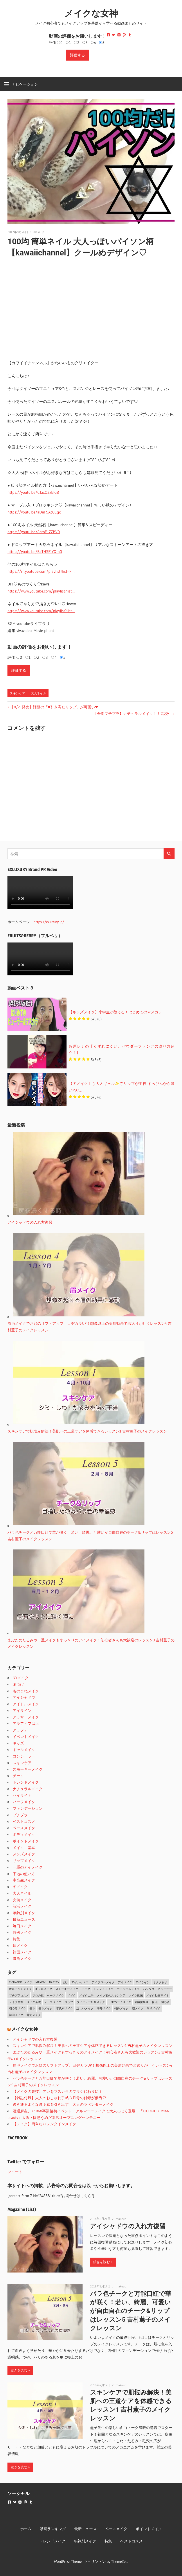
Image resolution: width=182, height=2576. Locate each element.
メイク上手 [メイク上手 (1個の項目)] (86, 1995)
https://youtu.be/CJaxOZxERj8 (33, 492)
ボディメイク (24, 1834)
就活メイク (22, 1906)
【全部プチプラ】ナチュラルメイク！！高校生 (132, 713)
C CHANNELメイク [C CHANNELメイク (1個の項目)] (20, 1982)
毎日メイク (22, 1926)
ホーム (25, 2528)
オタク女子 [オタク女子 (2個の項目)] (160, 1982)
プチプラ (20, 1815)
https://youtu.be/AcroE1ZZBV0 (33, 532)
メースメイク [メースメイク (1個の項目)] (52, 2002)
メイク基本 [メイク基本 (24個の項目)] (16, 2002)
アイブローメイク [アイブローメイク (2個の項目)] (103, 1982)
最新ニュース (24, 1919)
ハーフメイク (24, 1801)
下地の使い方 (24, 1873)
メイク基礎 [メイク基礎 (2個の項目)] (34, 2002)
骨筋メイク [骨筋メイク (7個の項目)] (34, 2015)
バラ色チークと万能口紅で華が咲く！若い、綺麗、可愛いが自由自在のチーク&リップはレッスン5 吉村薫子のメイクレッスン (130, 2311)
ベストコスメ (24, 1821)
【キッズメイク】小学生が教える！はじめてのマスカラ (115, 1012)
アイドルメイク (26, 1704)
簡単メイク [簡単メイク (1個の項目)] (154, 2008)
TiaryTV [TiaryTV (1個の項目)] (54, 1982)
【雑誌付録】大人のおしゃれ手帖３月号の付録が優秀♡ (59, 2097)
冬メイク (20, 1886)
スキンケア (17, 693)
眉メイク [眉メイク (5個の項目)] (137, 2008)
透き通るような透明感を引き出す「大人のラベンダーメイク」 (65, 2104)
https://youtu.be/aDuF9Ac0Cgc (34, 512)
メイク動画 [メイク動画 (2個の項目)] (136, 1995)
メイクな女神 (91, 13)
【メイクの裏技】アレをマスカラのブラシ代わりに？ (57, 2091)
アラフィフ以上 (26, 1723)
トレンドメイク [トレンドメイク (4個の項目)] (104, 1989)
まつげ (18, 1684)
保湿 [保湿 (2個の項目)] (155, 2002)
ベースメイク (24, 1828)
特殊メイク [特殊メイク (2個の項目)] (121, 2008)
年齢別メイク (24, 1912)
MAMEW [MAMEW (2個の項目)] (40, 1982)
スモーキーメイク (28, 1769)
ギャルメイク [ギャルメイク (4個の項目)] (43, 1989)
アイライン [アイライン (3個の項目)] (142, 1982)
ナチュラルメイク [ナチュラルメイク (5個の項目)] (128, 1989)
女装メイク (22, 1899)
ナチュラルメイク (28, 1788)
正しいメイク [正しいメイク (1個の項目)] (85, 2008)
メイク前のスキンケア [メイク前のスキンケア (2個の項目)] (111, 1995)
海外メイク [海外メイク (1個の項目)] (104, 2008)
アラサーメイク (26, 1717)
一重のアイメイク (28, 1867)
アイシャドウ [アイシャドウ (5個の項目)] (79, 1982)
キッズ (18, 1743)
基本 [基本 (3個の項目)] (32, 2008)
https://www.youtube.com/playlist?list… (41, 591)
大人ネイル (38, 693)
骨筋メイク (22, 1958)
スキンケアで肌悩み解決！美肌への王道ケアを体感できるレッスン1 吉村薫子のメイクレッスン (92, 2045)
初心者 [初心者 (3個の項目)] (165, 2002)
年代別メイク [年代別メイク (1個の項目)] (64, 2008)
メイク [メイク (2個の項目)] (71, 1995)
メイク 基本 (24, 1847)
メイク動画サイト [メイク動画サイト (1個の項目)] (157, 1995)
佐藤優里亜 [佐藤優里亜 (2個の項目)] (141, 2002)
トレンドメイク (26, 1782)
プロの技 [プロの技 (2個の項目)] (38, 1995)
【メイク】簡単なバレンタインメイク (44, 2124)
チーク (18, 1775)
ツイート (14, 2171)
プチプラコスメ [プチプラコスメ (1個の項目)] (19, 1995)
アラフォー (22, 1730)
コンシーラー (24, 1756)
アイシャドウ (24, 1697)
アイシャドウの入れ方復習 (35, 2039)
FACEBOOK (17, 2137)
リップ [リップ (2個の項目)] (69, 2002)
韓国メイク (22, 1952)
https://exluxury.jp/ (49, 921)
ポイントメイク (26, 1841)
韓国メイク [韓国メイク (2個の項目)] (16, 2015)
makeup (38, 232)
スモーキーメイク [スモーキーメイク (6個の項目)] (67, 1989)
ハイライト (22, 1795)
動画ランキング (53, 2528)
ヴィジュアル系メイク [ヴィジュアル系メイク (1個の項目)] (90, 2002)
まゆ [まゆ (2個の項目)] (65, 1982)
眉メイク (20, 1945)
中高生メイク (24, 1880)
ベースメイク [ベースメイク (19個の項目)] (55, 1995)
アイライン (22, 1710)
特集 (16, 1939)
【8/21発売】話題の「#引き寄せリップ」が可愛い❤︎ (54, 707)
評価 (52, 42)
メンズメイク (24, 1854)
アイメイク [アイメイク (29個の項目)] (125, 1982)
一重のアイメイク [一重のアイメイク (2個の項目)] (119, 2002)
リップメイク (24, 1860)
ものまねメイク (26, 1691)
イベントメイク (26, 1736)
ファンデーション (28, 1808)
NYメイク (21, 1677)
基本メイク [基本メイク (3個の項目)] (45, 2008)
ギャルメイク (24, 1749)
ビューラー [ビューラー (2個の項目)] (165, 1989)
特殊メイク (22, 1932)
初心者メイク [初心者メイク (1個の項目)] (17, 2008)
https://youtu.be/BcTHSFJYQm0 (34, 551)
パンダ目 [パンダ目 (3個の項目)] (148, 1989)
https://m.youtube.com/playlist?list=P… (40, 571)
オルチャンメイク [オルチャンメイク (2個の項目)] (20, 1989)
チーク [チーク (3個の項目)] (86, 1989)
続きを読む (101, 2262)
